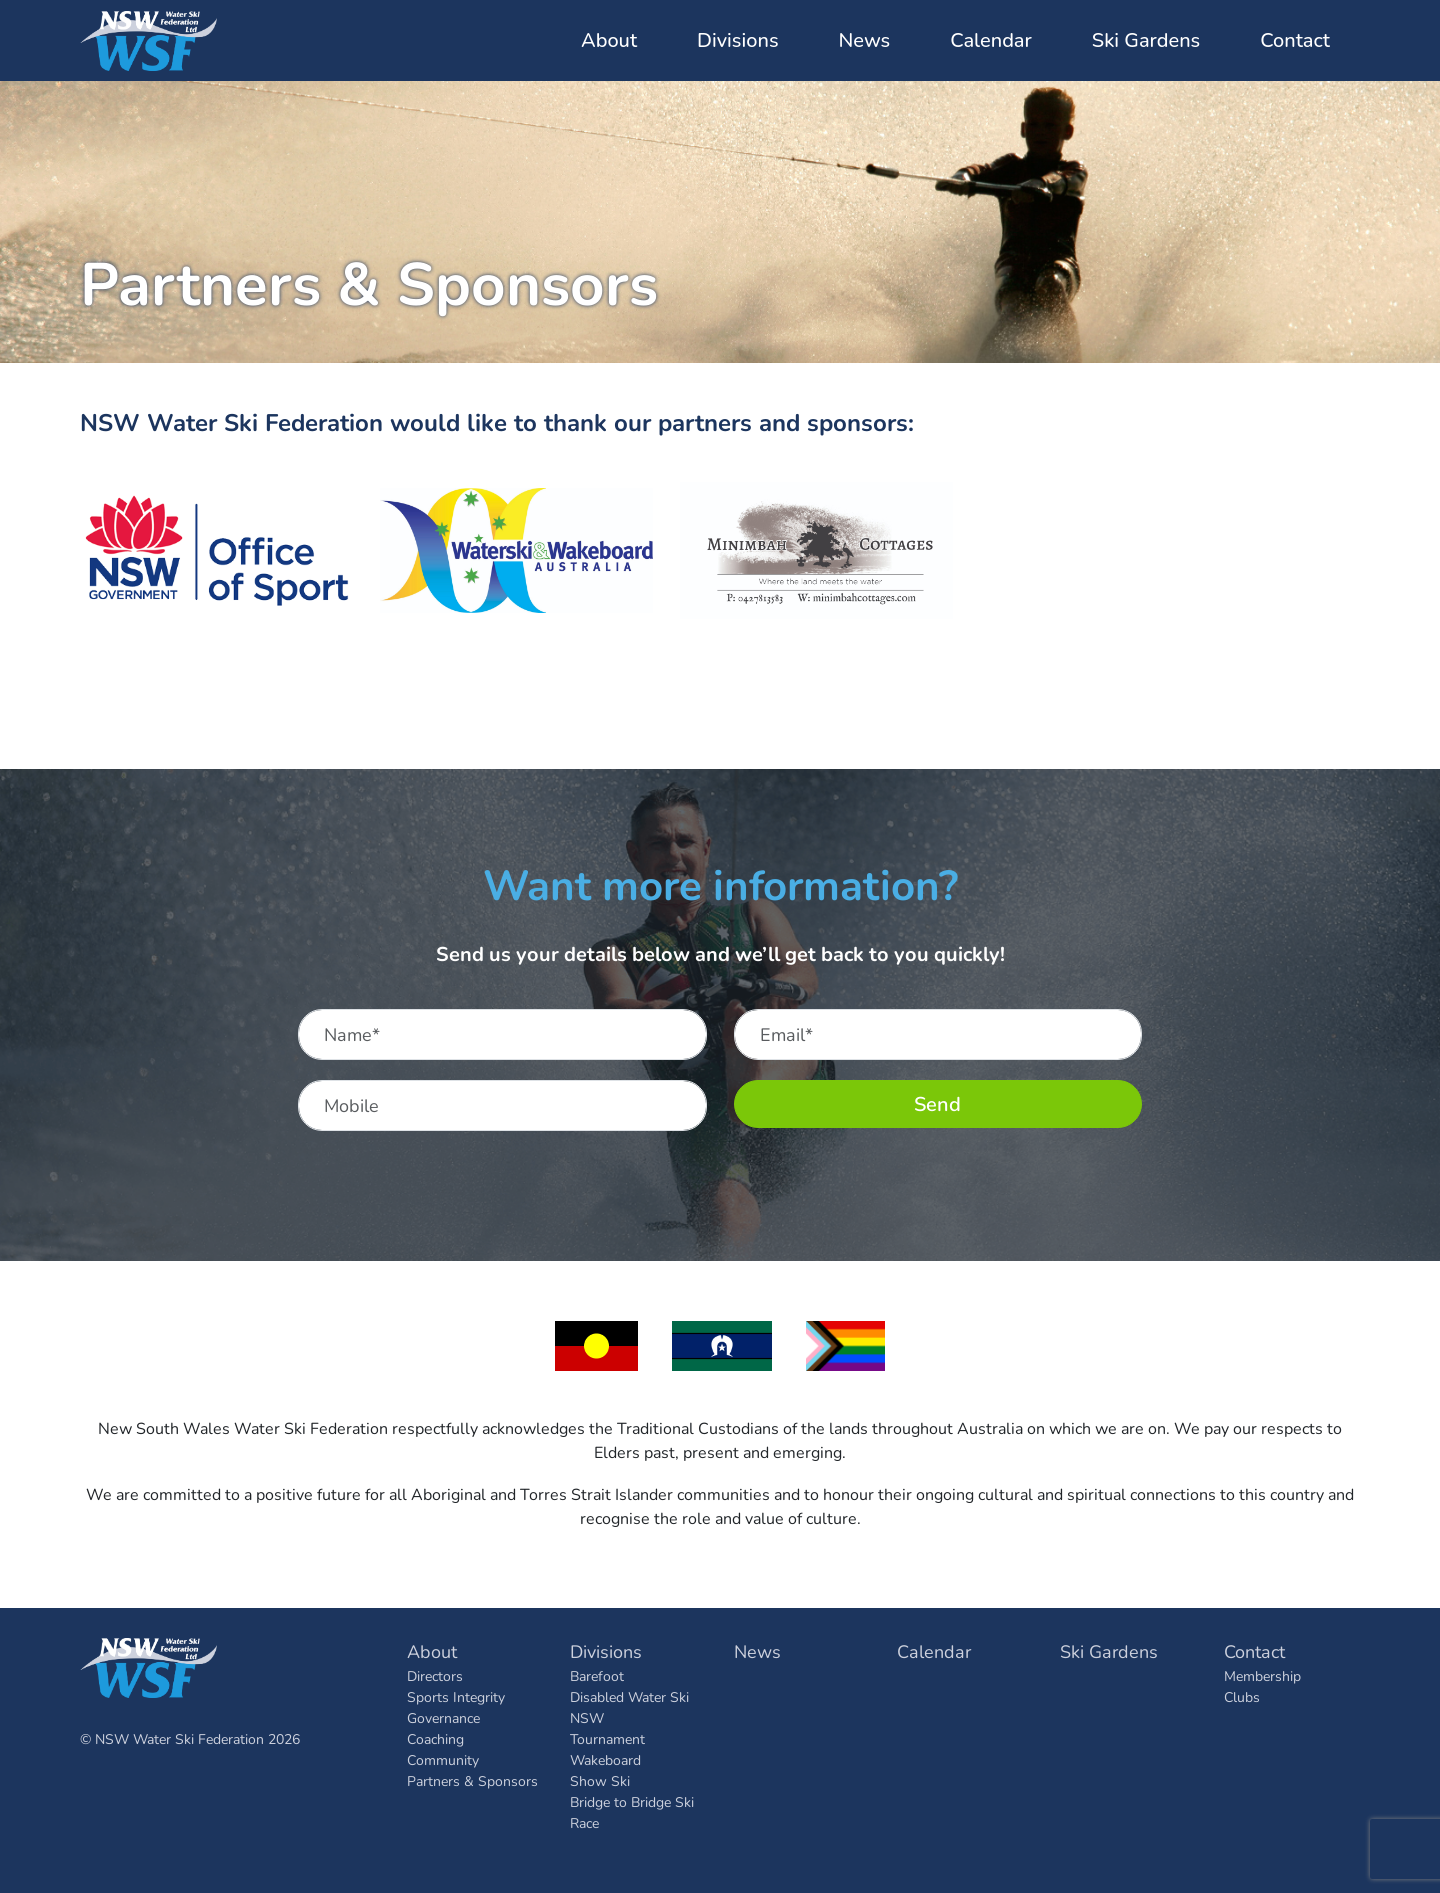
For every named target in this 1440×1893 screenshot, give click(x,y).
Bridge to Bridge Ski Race (632, 1812)
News (865, 40)
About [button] (609, 40)
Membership (1262, 1675)
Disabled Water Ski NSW (629, 1707)
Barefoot (597, 1675)
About (432, 1651)
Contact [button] (1295, 40)
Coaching (435, 1738)
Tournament (607, 1738)
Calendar (991, 40)
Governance (443, 1717)
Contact (1254, 1651)
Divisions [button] (737, 40)
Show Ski (600, 1780)
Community (443, 1759)
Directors (435, 1675)
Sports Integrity (456, 1696)
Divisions (606, 1651)
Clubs (1242, 1696)
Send (937, 1103)
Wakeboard (605, 1759)
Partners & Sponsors (472, 1780)
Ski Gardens (1146, 40)
